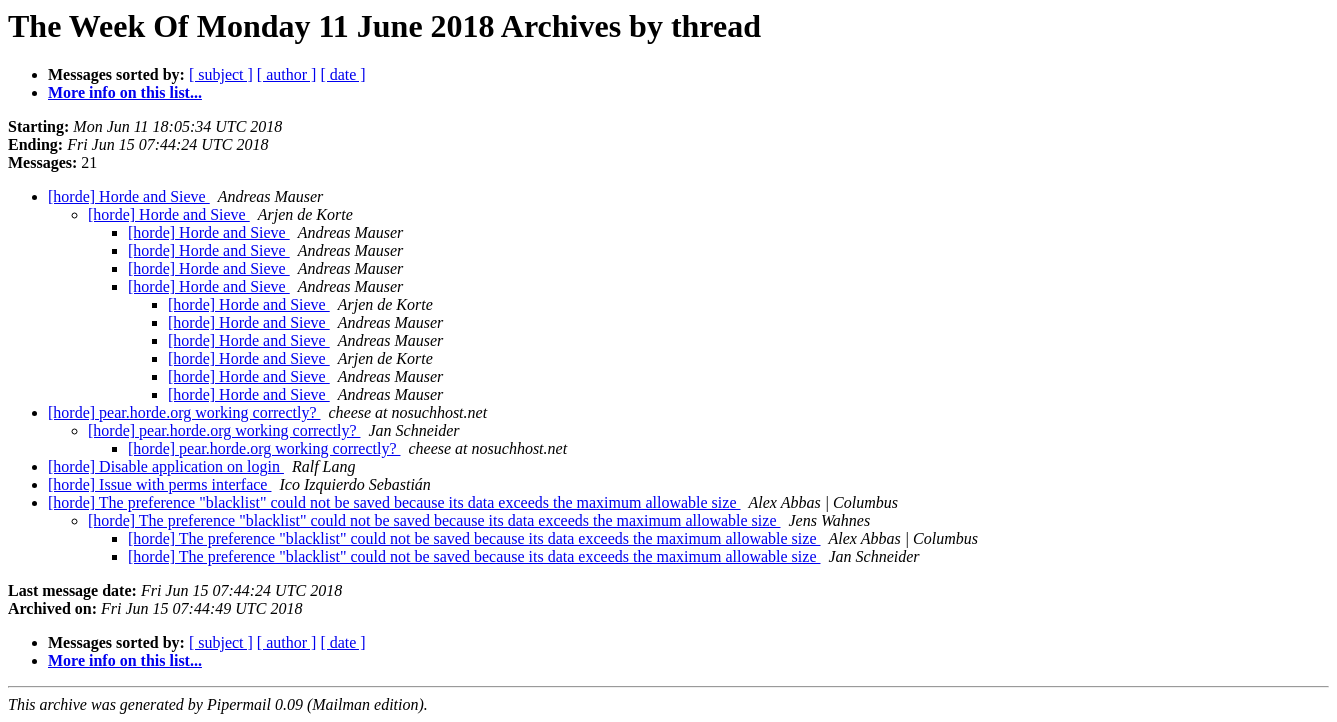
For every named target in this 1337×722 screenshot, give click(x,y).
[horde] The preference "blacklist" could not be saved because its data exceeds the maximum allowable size (394, 502)
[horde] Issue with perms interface (159, 484)
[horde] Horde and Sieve (129, 196)
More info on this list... (125, 92)
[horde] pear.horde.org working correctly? (184, 412)
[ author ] (287, 74)
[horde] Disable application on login (166, 466)
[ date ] (342, 74)
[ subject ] (221, 74)
